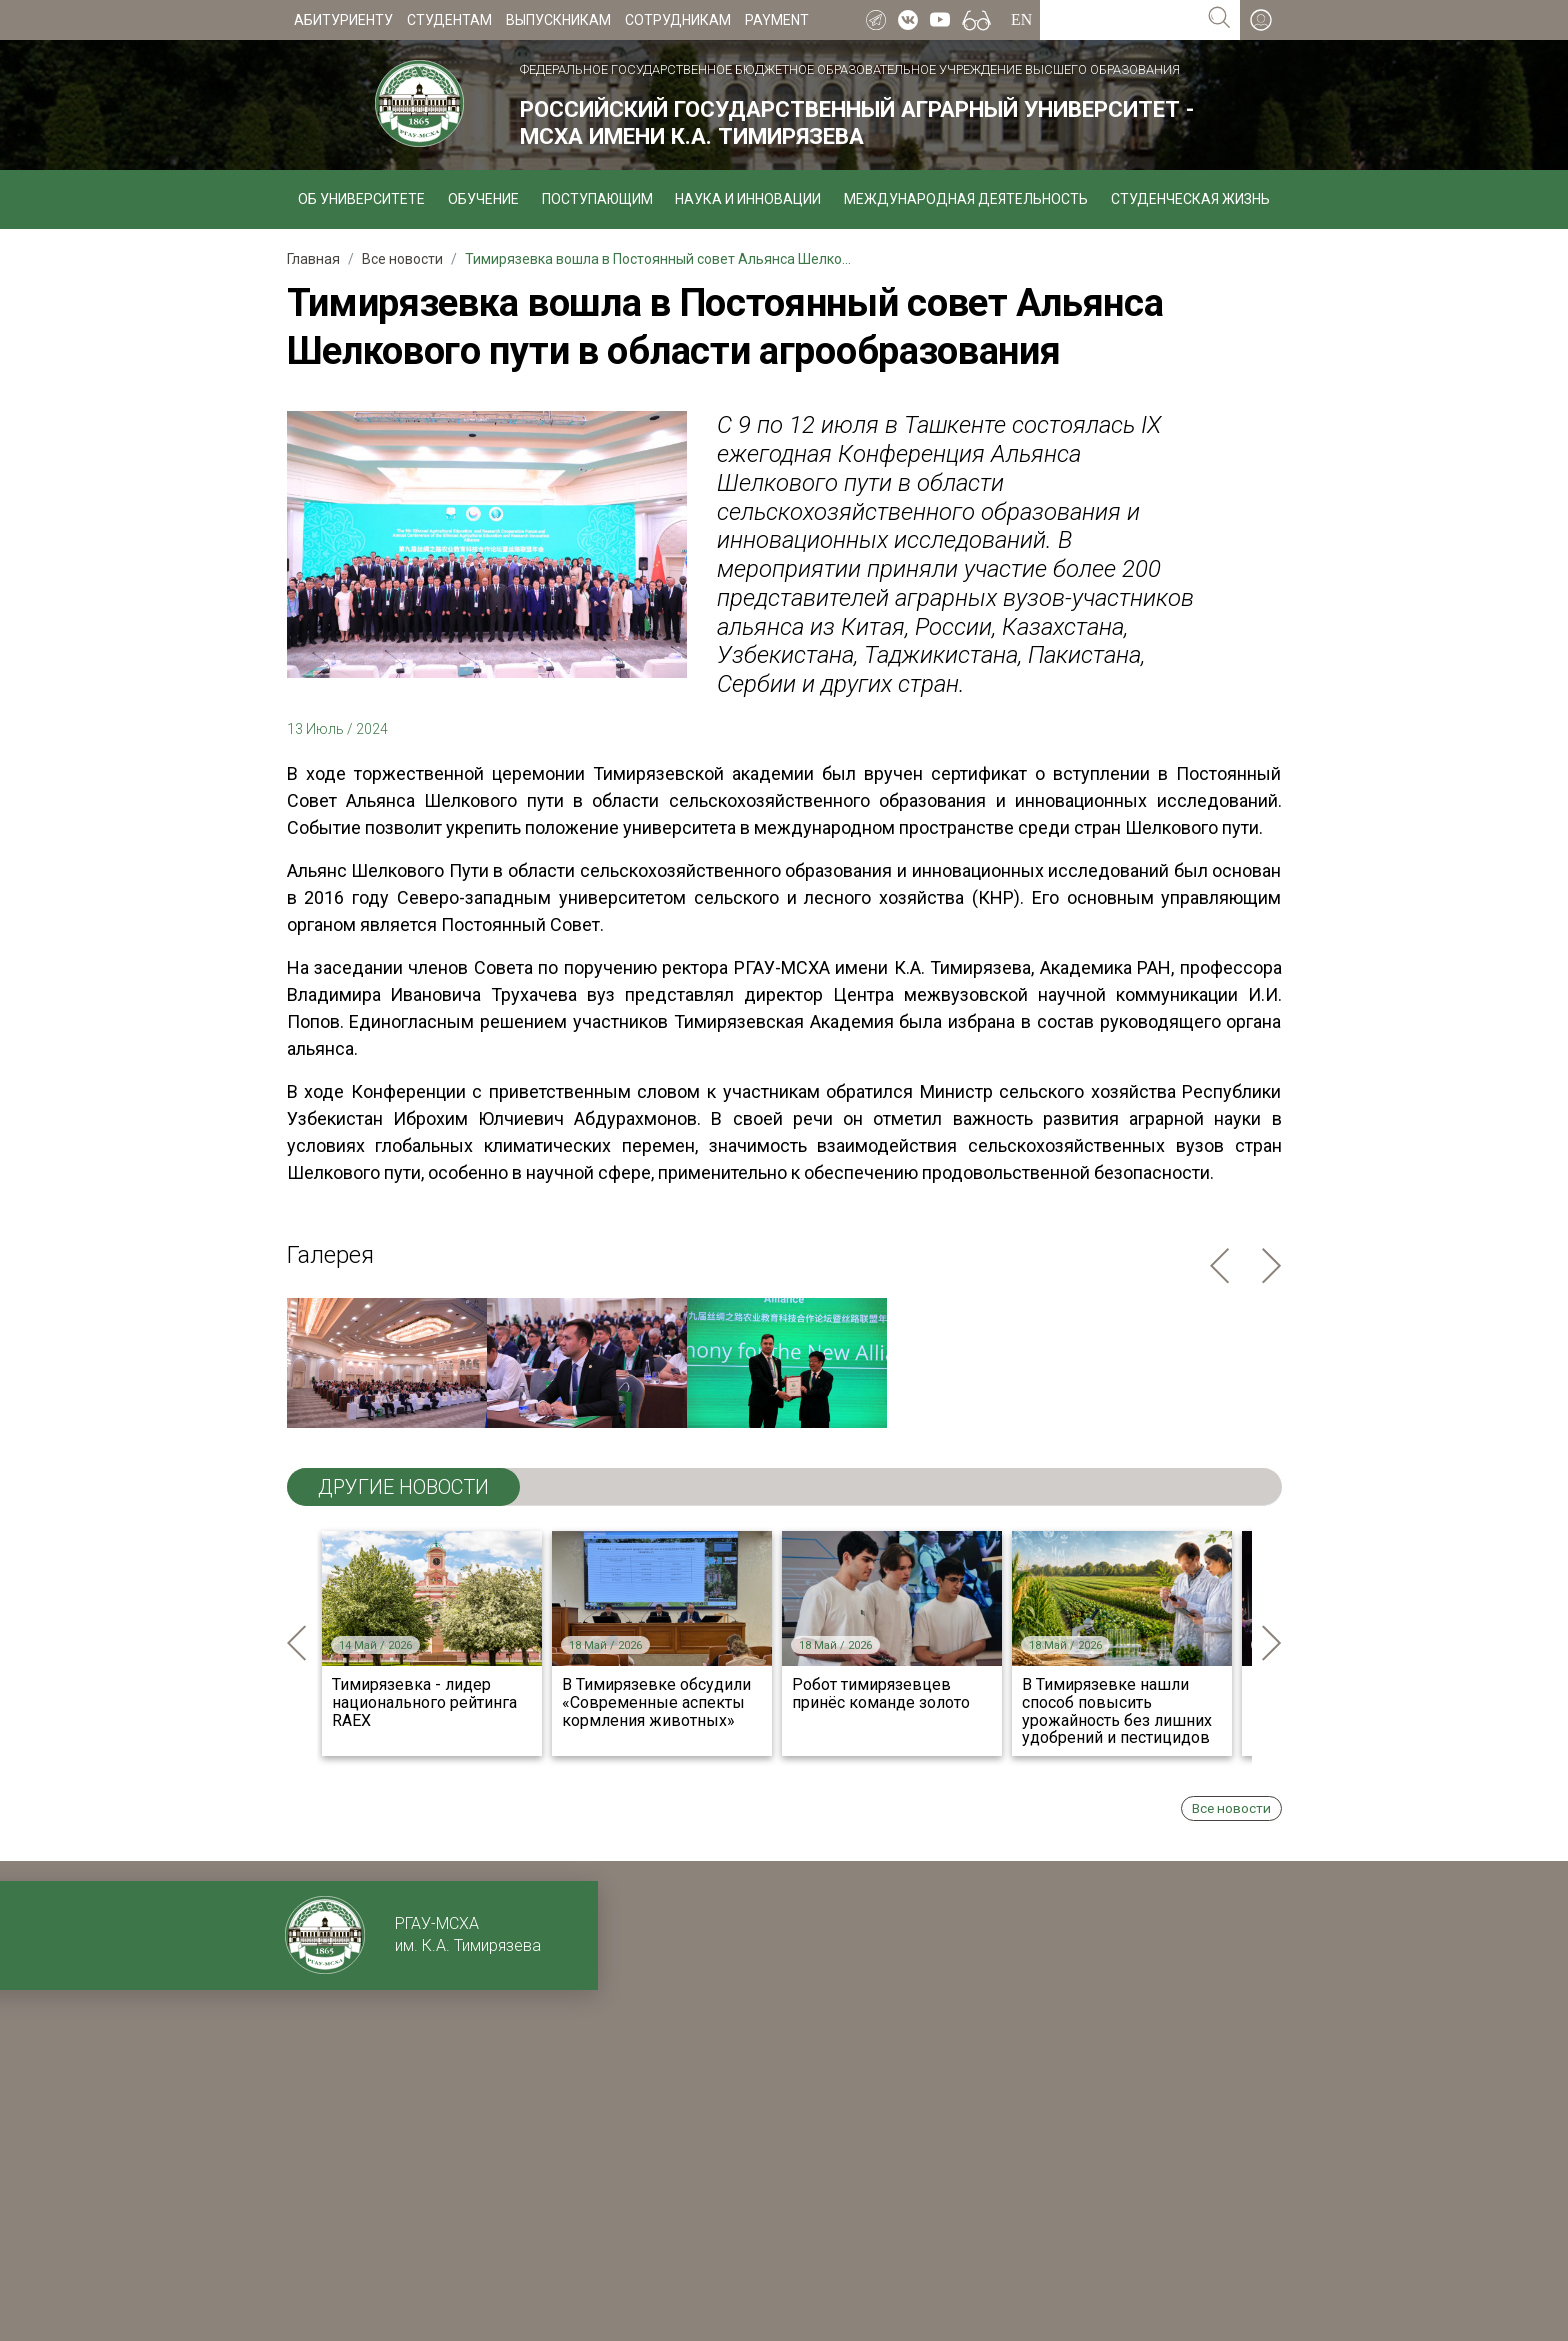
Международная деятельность (966, 199)
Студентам (449, 20)
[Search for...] (1119, 20)
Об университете (361, 199)
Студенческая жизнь (1190, 199)
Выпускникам (558, 20)
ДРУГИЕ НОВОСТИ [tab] (403, 1487)
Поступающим (597, 199)
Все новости (1231, 1808)
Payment (777, 20)
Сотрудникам (678, 20)
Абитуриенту (343, 20)
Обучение (483, 199)
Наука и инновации (748, 199)
